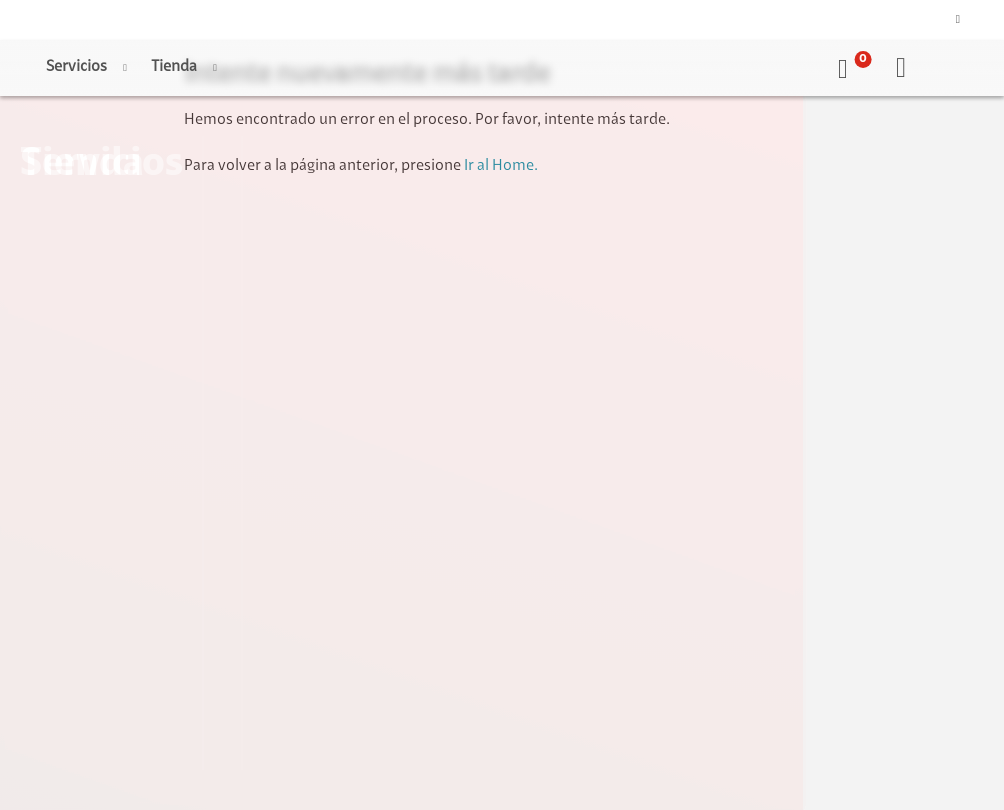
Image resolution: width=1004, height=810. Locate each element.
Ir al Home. (501, 166)
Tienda (174, 67)
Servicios (76, 67)
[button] (851, 68)
